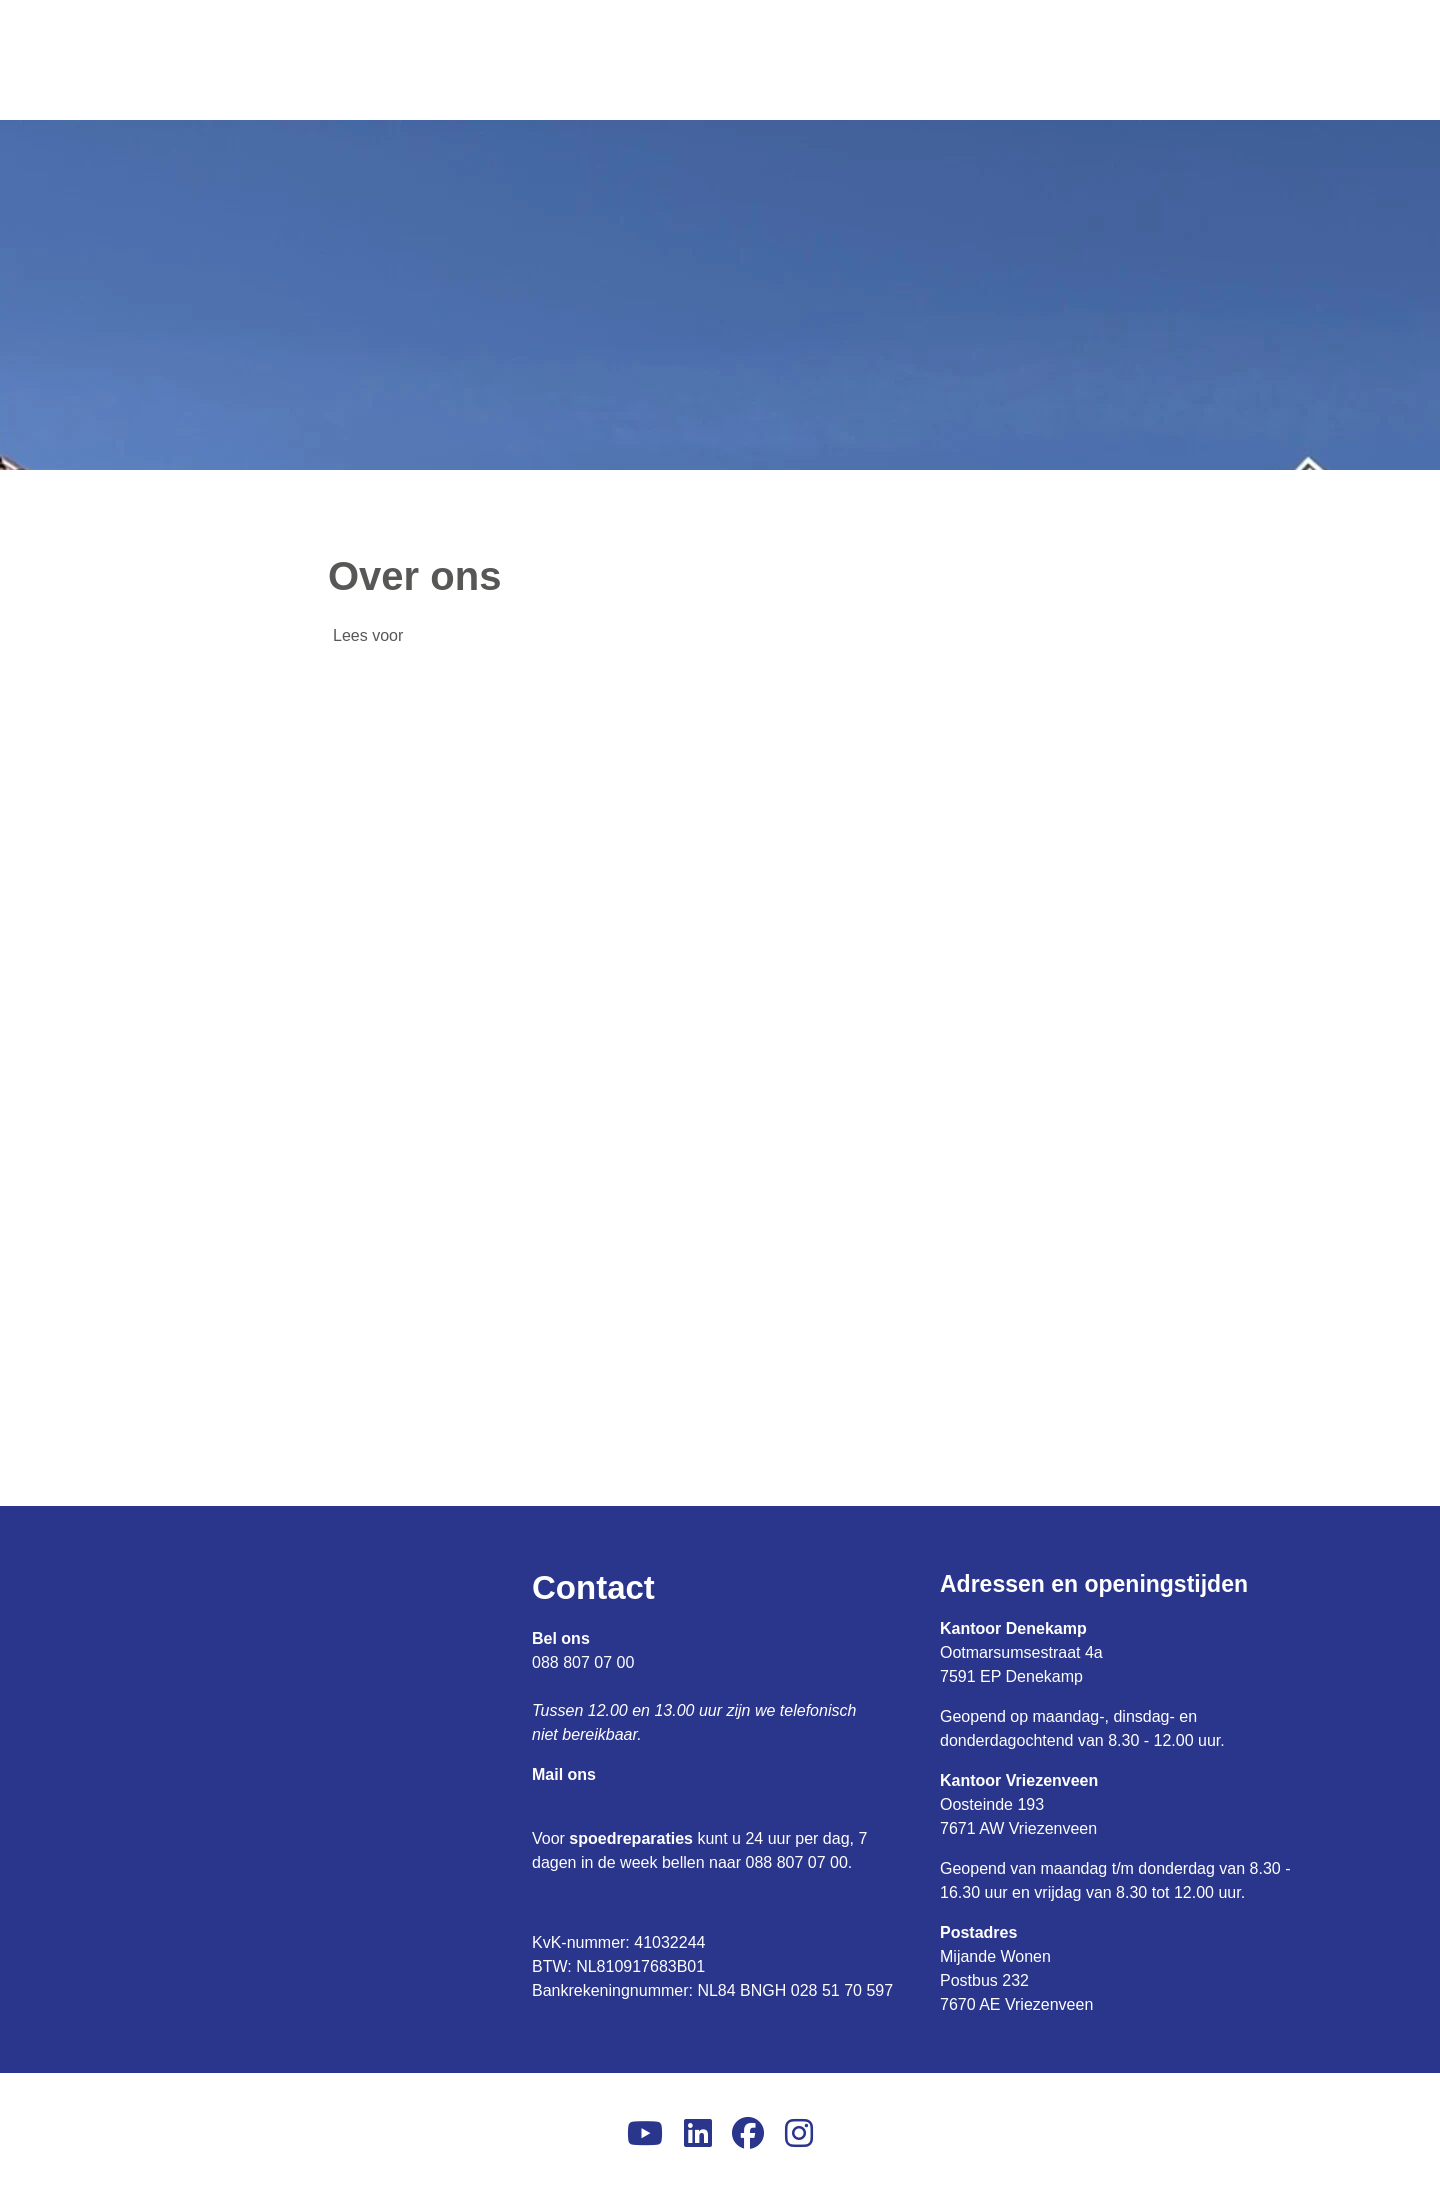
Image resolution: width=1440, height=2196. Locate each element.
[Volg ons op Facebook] (748, 2134)
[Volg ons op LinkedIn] (698, 2134)
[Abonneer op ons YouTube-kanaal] (645, 2134)
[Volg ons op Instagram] (799, 2134)
